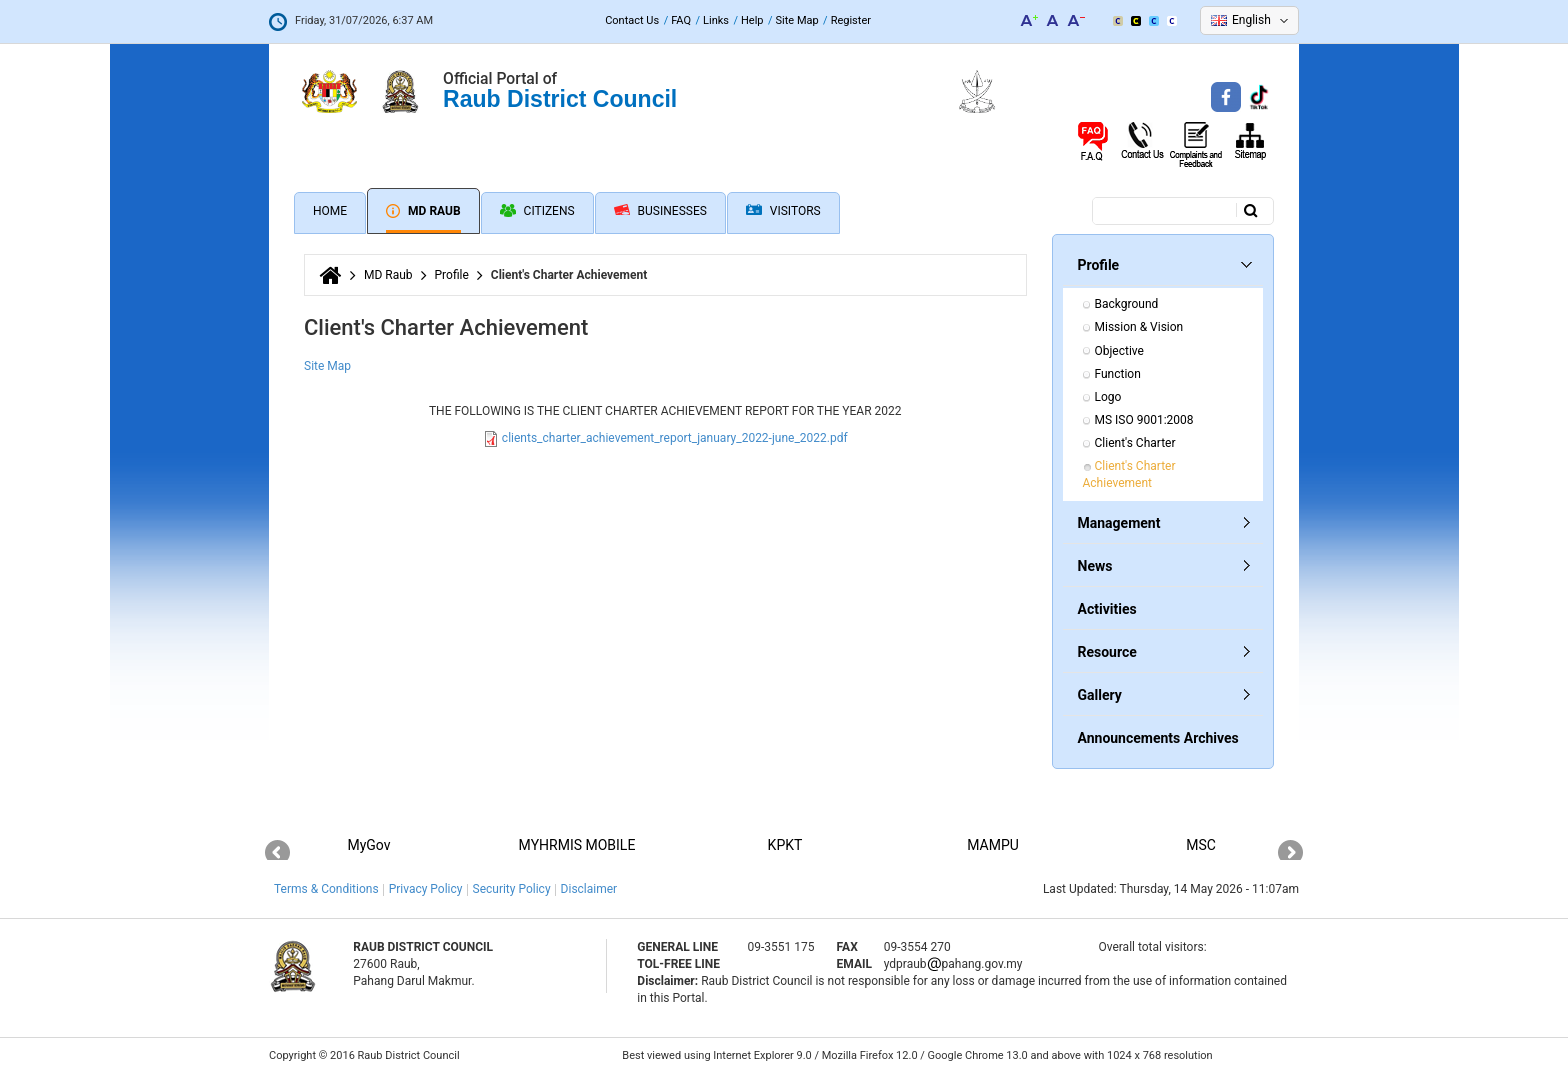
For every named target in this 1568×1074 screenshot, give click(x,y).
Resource (1107, 652)
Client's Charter (1135, 443)
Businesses (660, 211)
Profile (452, 275)
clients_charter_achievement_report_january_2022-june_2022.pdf (675, 438)
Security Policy (512, 889)
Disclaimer (589, 889)
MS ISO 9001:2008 (1144, 420)
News (1095, 566)
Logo (1108, 397)
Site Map (797, 20)
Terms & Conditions (326, 889)
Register (851, 20)
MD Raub (423, 211)
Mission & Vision (1139, 327)
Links (716, 20)
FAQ (681, 20)
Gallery (1100, 695)
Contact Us (632, 20)
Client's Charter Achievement (1131, 474)
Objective (1119, 351)
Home (330, 211)
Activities (1107, 609)
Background (1127, 304)
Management (1119, 523)
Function (1118, 374)
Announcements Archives (1158, 738)
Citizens (537, 211)
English (1251, 20)
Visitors (783, 211)
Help (752, 20)
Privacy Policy (426, 889)
